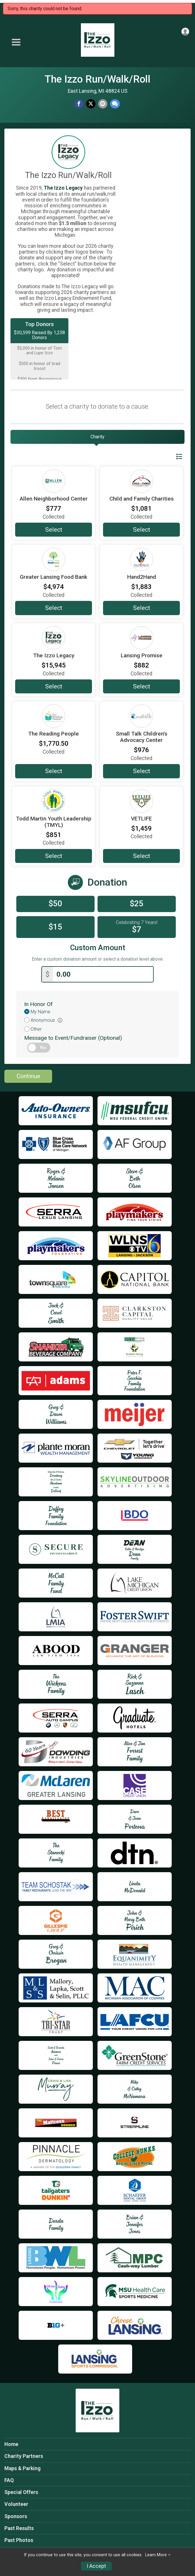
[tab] (97, 437)
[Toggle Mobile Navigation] (16, 42)
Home (11, 2443)
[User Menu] (185, 31)
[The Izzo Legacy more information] (53, 637)
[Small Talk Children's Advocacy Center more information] (141, 716)
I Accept (96, 2566)
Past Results (19, 2527)
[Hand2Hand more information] (141, 559)
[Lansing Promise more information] (141, 637)
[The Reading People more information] (53, 716)
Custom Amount (97, 947)
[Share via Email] (102, 103)
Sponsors (15, 2515)
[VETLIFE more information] (141, 801)
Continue (28, 1075)
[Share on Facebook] (79, 103)
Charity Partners (23, 2455)
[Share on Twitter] (90, 103)
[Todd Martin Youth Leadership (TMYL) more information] (53, 801)
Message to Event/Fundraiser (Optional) (73, 1037)
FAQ (9, 2479)
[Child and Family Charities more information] (141, 481)
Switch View (164, 457)
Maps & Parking (22, 2467)
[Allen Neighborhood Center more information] (53, 481)
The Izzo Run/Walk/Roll (97, 79)
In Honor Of (38, 1003)
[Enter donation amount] (103, 973)
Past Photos (18, 2539)
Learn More (156, 2554)
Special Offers (21, 2491)
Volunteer (16, 2503)
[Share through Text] (115, 103)
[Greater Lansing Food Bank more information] (53, 559)
